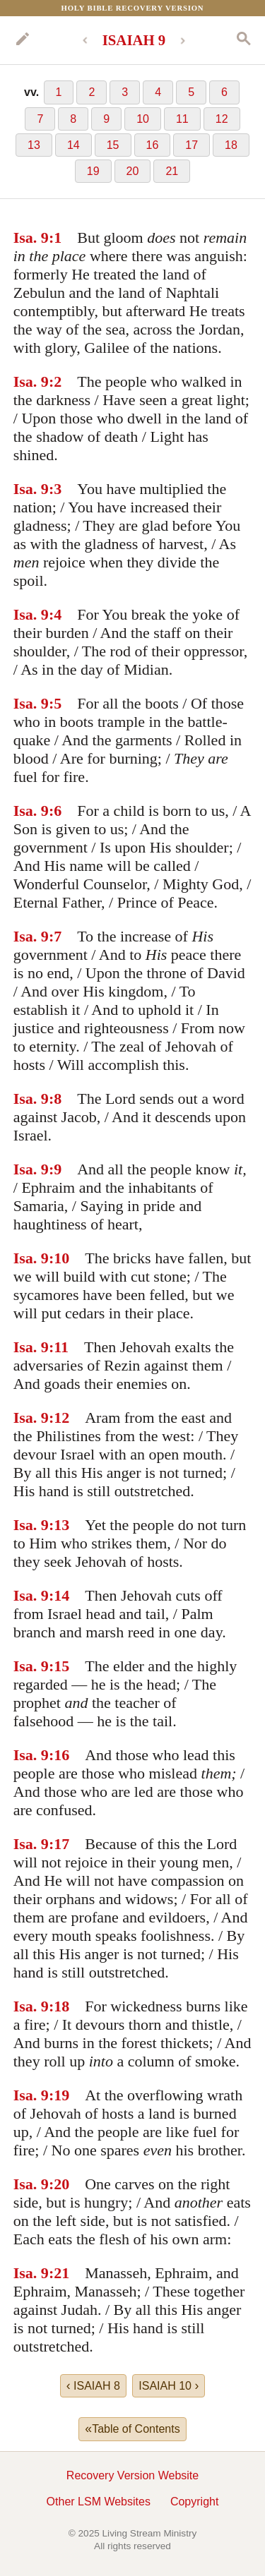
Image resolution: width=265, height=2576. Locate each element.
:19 (59, 2095)
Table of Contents (132, 2428)
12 (222, 119)
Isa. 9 (31, 237)
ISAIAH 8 (93, 2385)
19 (93, 171)
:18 (59, 2006)
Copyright (194, 2502)
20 (132, 171)
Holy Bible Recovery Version (132, 8)
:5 (55, 703)
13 (34, 145)
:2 (55, 381)
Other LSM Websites (99, 2502)
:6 (55, 810)
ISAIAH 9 (134, 40)
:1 (55, 237)
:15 (59, 1666)
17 (191, 145)
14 (73, 145)
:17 (59, 1844)
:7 (55, 936)
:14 (59, 1595)
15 (113, 145)
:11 (59, 1347)
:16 (59, 1755)
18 (231, 145)
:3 (55, 489)
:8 (55, 1098)
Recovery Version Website (132, 2475)
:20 (59, 2184)
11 (182, 119)
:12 (59, 1417)
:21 (59, 2273)
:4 (55, 614)
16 (152, 145)
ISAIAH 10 (169, 2385)
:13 (59, 1525)
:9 (55, 1169)
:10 (59, 1258)
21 (171, 171)
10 (142, 119)
